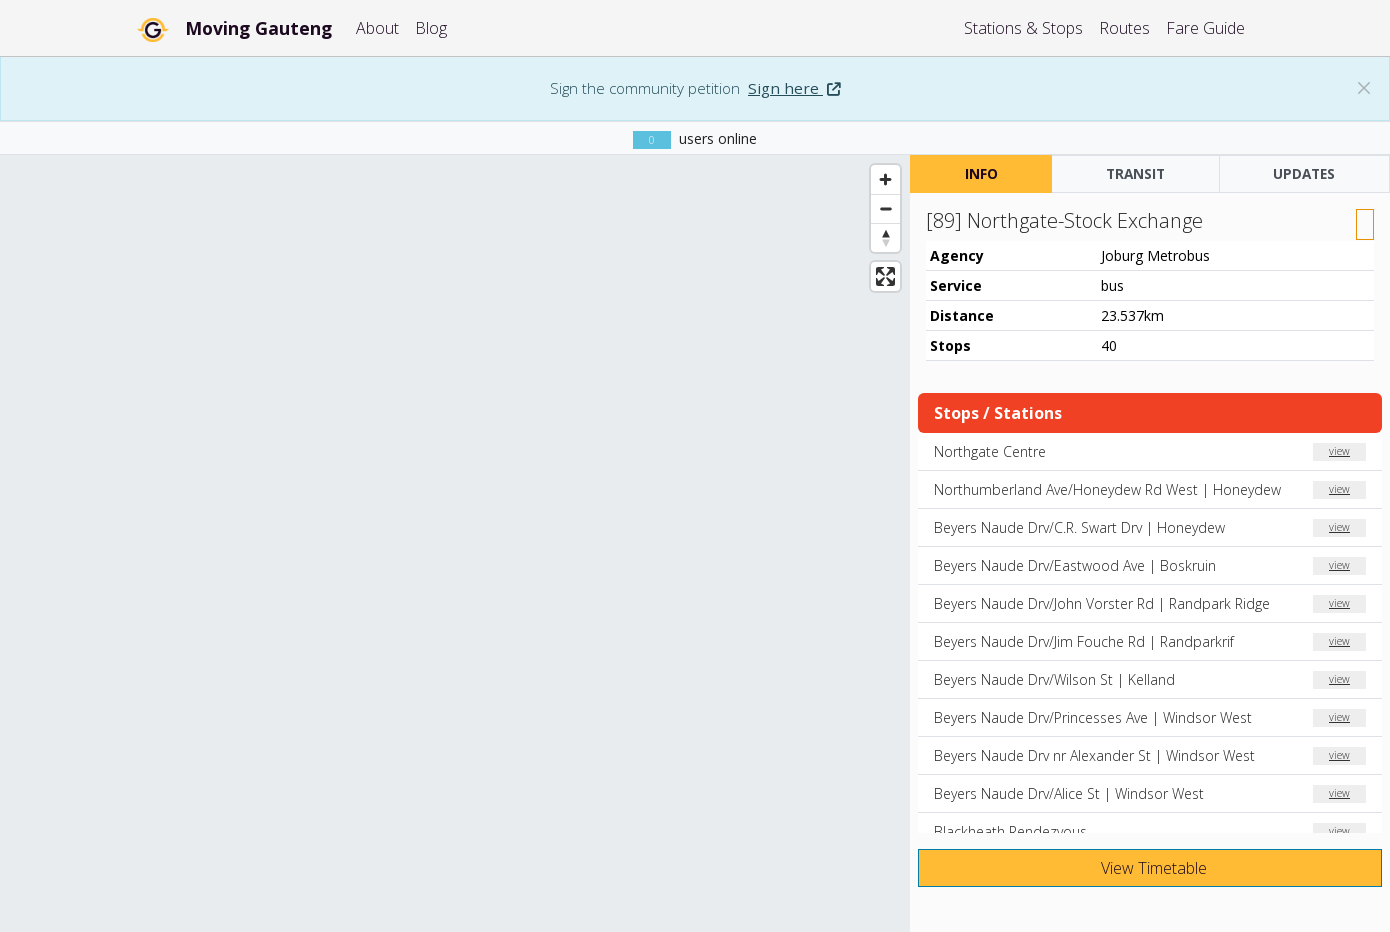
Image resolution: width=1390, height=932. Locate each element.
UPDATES (1304, 173)
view (1339, 451)
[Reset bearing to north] (885, 237)
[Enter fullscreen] (885, 276)
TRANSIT (1135, 173)
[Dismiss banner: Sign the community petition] (1364, 88)
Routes (1124, 28)
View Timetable (1152, 868)
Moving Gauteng (258, 28)
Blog (431, 28)
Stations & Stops (1023, 28)
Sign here (794, 88)
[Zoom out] (885, 208)
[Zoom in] (885, 179)
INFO (981, 173)
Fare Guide (1205, 28)
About (377, 28)
